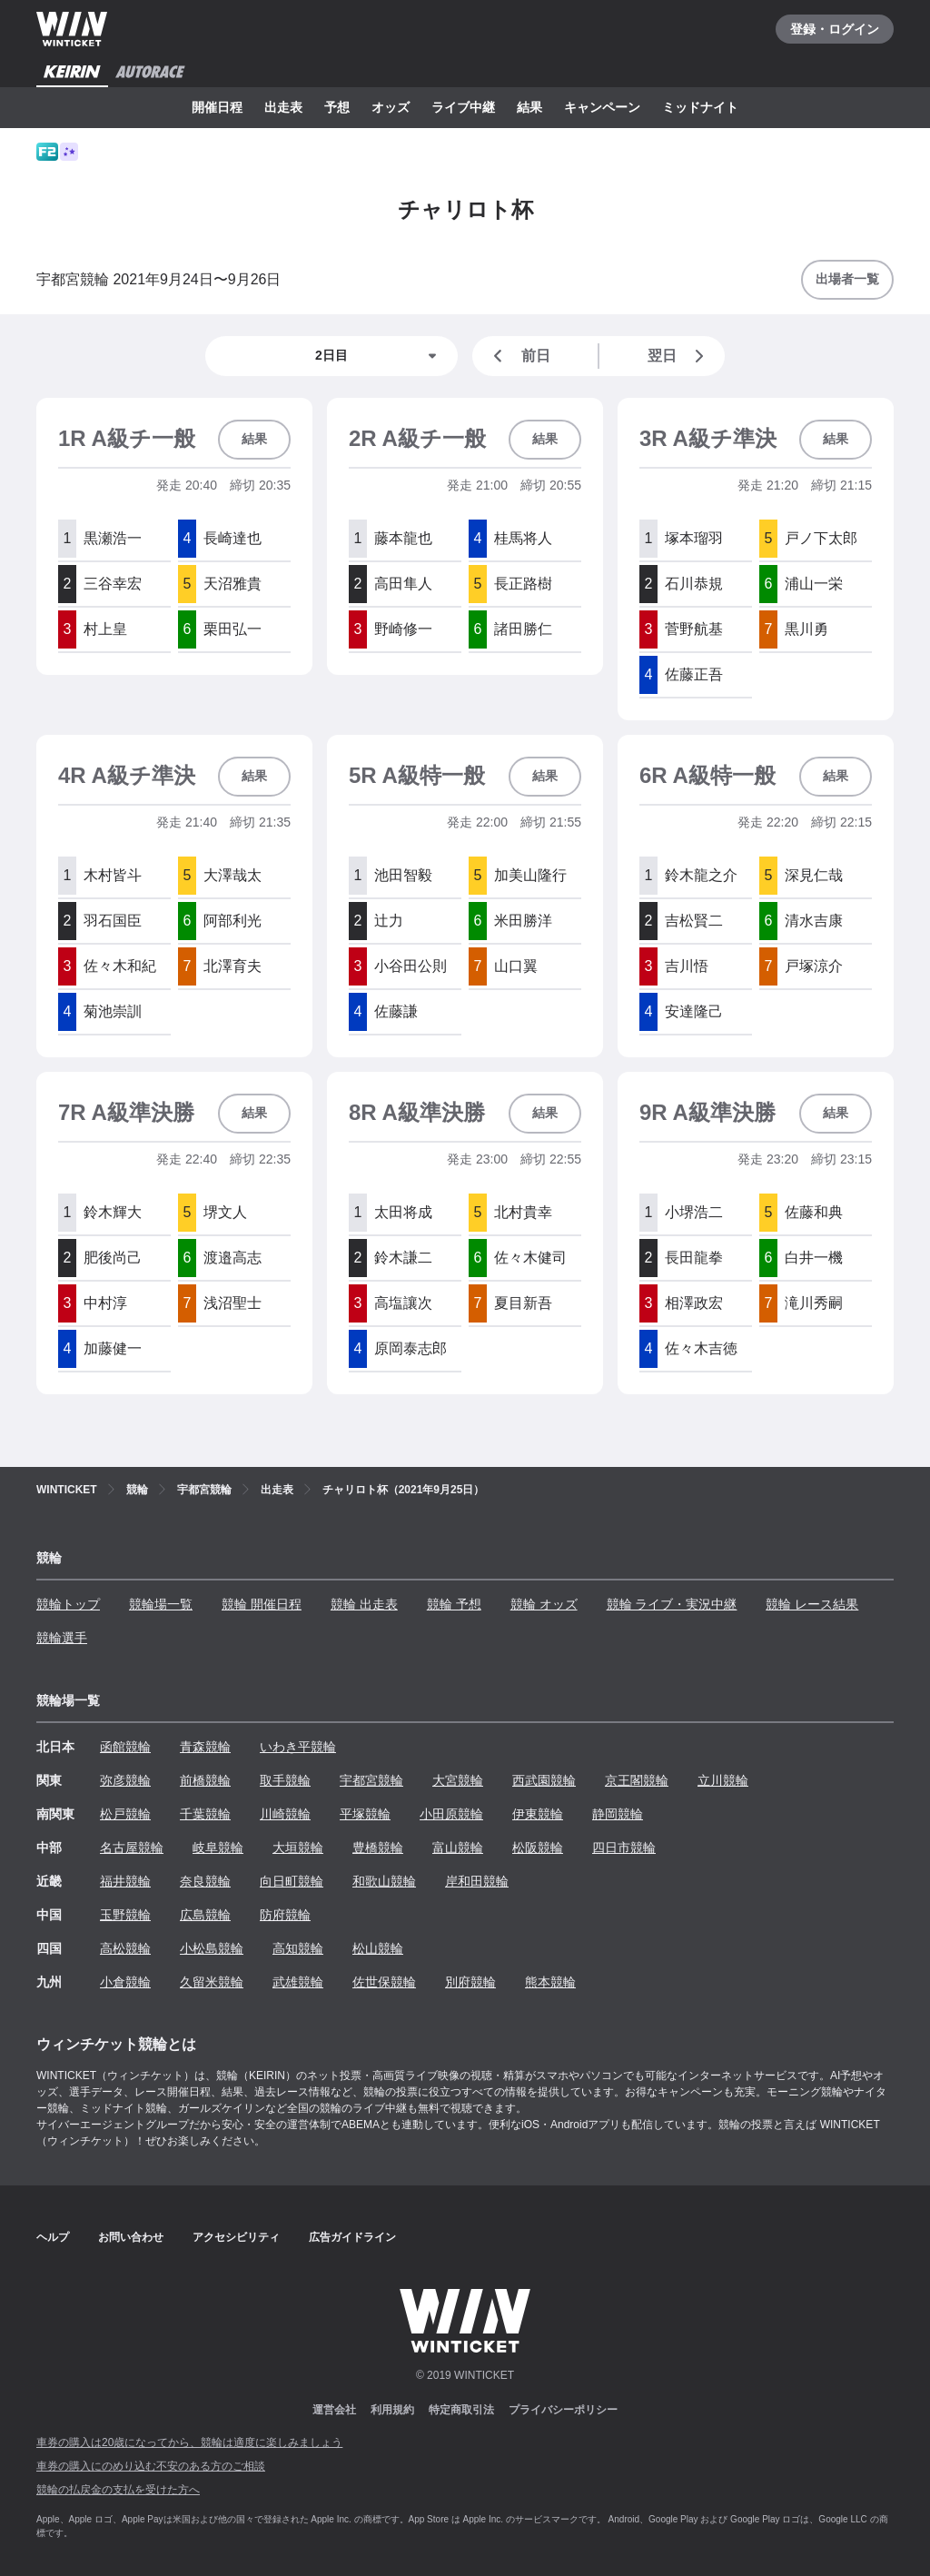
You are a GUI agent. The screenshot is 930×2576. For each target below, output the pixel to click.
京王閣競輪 (636, 1780)
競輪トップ (68, 1604)
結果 (529, 107)
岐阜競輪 (218, 1847)
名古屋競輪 (131, 1847)
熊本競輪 (550, 1982)
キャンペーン (602, 107)
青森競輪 (205, 1746)
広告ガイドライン (352, 2237)
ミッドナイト (700, 107)
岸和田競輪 (477, 1881)
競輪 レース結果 (812, 1604)
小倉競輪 (125, 1982)
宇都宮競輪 (371, 1780)
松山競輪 (377, 1948)
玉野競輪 (125, 1914)
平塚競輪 (365, 1814)
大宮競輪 (457, 1780)
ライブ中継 (463, 107)
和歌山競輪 (384, 1881)
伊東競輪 (537, 1814)
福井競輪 (125, 1881)
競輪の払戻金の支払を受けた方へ (118, 2489)
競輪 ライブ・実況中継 (672, 1604)
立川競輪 (723, 1780)
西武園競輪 (544, 1780)
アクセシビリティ (236, 2237)
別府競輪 (470, 1982)
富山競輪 (457, 1847)
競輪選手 (61, 1637)
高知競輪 (297, 1948)
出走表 (283, 107)
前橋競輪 (205, 1780)
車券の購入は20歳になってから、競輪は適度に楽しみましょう (189, 2442)
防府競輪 (285, 1914)
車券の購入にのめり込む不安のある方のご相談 (150, 2466)
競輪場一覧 (161, 1604)
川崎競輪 (285, 1814)
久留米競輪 (211, 1982)
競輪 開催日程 (262, 1604)
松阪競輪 (537, 1847)
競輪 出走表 (364, 1604)
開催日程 (217, 107)
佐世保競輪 (384, 1982)
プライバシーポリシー (563, 2409)
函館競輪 (125, 1746)
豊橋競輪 (377, 1847)
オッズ (390, 107)
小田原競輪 (451, 1814)
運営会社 (334, 2409)
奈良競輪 (205, 1881)
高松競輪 (125, 1948)
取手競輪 (285, 1780)
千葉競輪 (205, 1814)
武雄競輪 (297, 1982)
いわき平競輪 (298, 1746)
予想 (337, 107)
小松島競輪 (211, 1948)
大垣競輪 (297, 1847)
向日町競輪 (291, 1881)
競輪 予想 (454, 1604)
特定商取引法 (461, 2409)
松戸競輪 (125, 1814)
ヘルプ (52, 2237)
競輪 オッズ (544, 1604)
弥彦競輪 (125, 1780)
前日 (518, 356)
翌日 (679, 356)
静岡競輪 (617, 1814)
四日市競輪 (624, 1847)
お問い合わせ (130, 2237)
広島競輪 (205, 1914)
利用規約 (392, 2409)
